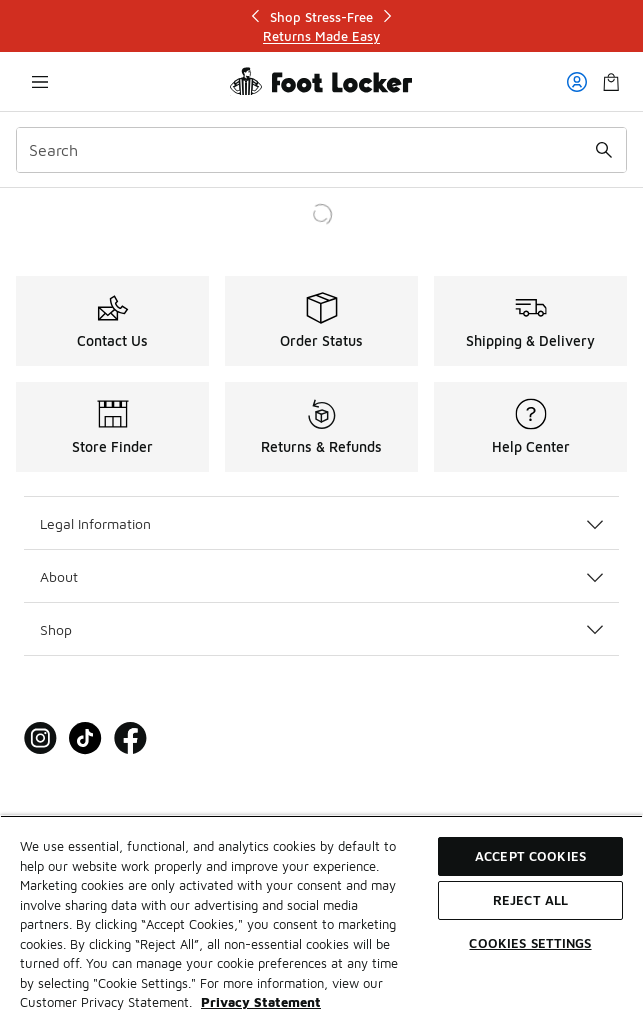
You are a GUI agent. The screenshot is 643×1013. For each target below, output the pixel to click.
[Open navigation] (40, 81)
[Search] (321, 150)
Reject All (530, 900)
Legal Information (321, 523)
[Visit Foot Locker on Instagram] (40, 738)
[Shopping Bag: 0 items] (611, 81)
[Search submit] (604, 150)
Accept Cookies (530, 856)
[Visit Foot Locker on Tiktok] (85, 738)
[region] (321, 914)
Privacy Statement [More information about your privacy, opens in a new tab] (261, 1002)
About (321, 576)
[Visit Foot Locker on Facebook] (130, 738)
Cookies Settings (530, 943)
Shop (321, 629)
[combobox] (321, 150)
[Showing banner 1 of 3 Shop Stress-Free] (322, 26)
